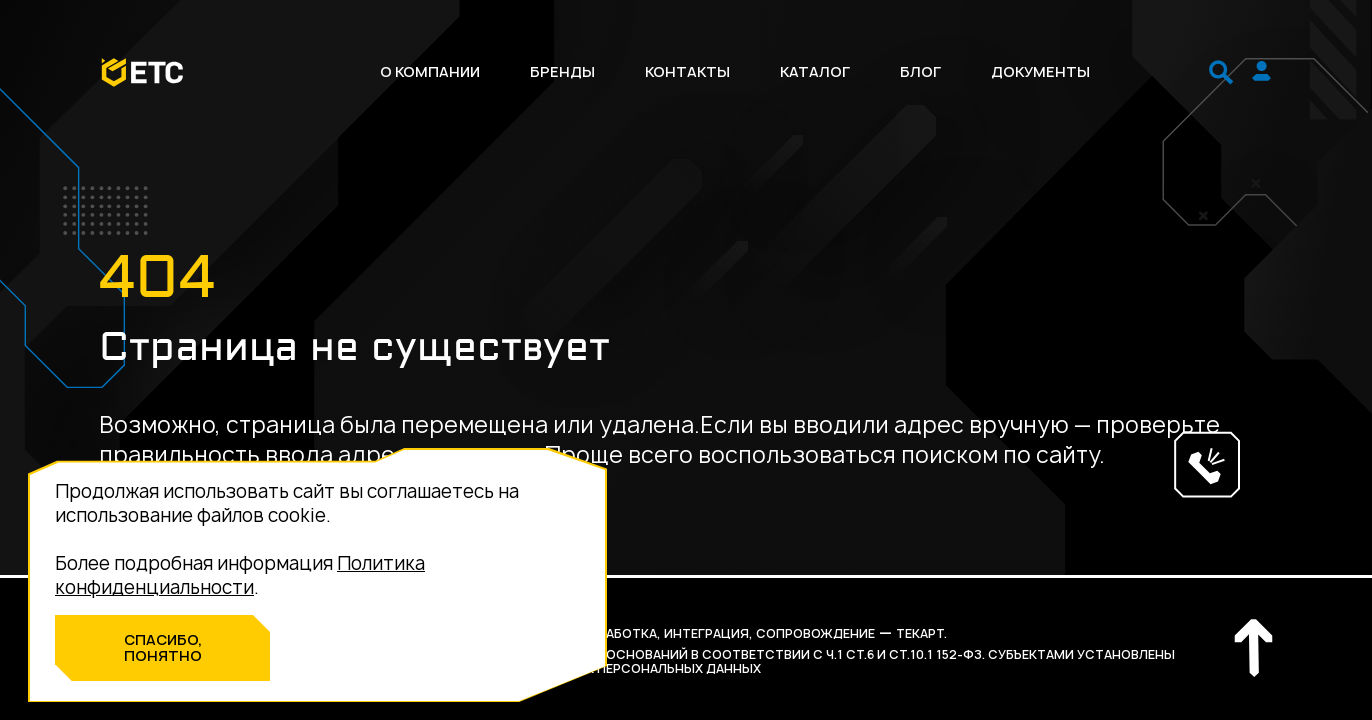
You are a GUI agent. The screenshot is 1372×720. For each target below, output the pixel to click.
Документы (1040, 72)
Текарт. (921, 633)
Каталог (815, 72)
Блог (920, 72)
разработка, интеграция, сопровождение (724, 633)
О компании (430, 72)
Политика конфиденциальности (240, 575)
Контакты (687, 72)
